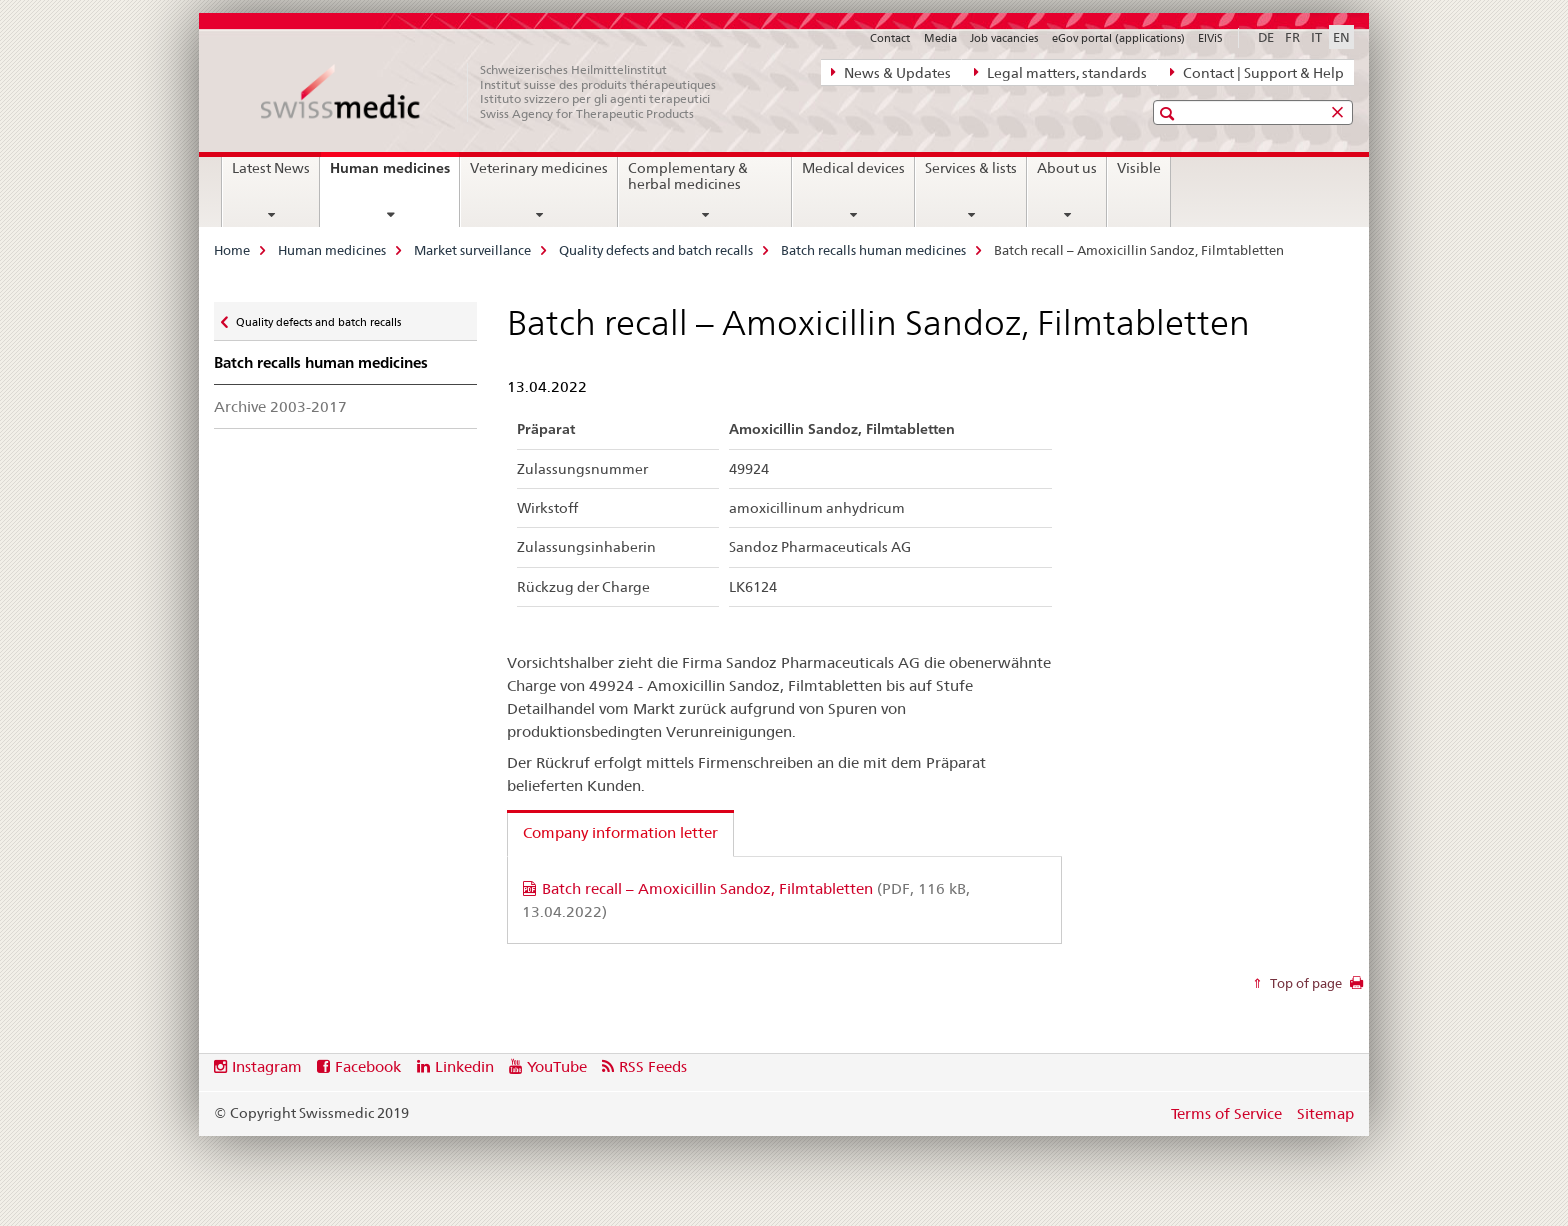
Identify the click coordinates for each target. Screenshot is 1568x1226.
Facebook (368, 1066)
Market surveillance (472, 250)
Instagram (267, 1066)
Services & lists (971, 168)
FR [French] (1292, 37)
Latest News (271, 168)
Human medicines (394, 175)
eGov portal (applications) (1118, 38)
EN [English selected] (1341, 37)
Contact (890, 38)
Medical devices (853, 168)
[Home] (499, 92)
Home (232, 250)
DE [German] (1266, 37)
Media (940, 38)
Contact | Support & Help (1257, 72)
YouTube (557, 1066)
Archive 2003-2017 (280, 406)
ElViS (1210, 38)
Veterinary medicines (539, 168)
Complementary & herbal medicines (688, 176)
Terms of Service (1226, 1113)
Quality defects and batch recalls (656, 250)
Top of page (1304, 983)
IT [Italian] (1316, 37)
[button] (1169, 113)
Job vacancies (1004, 38)
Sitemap (1325, 1113)
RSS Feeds (653, 1066)
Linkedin (464, 1066)
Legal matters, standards (1060, 72)
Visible (1139, 168)
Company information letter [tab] (620, 832)
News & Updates (891, 72)
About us (1067, 168)
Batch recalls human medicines (873, 250)
